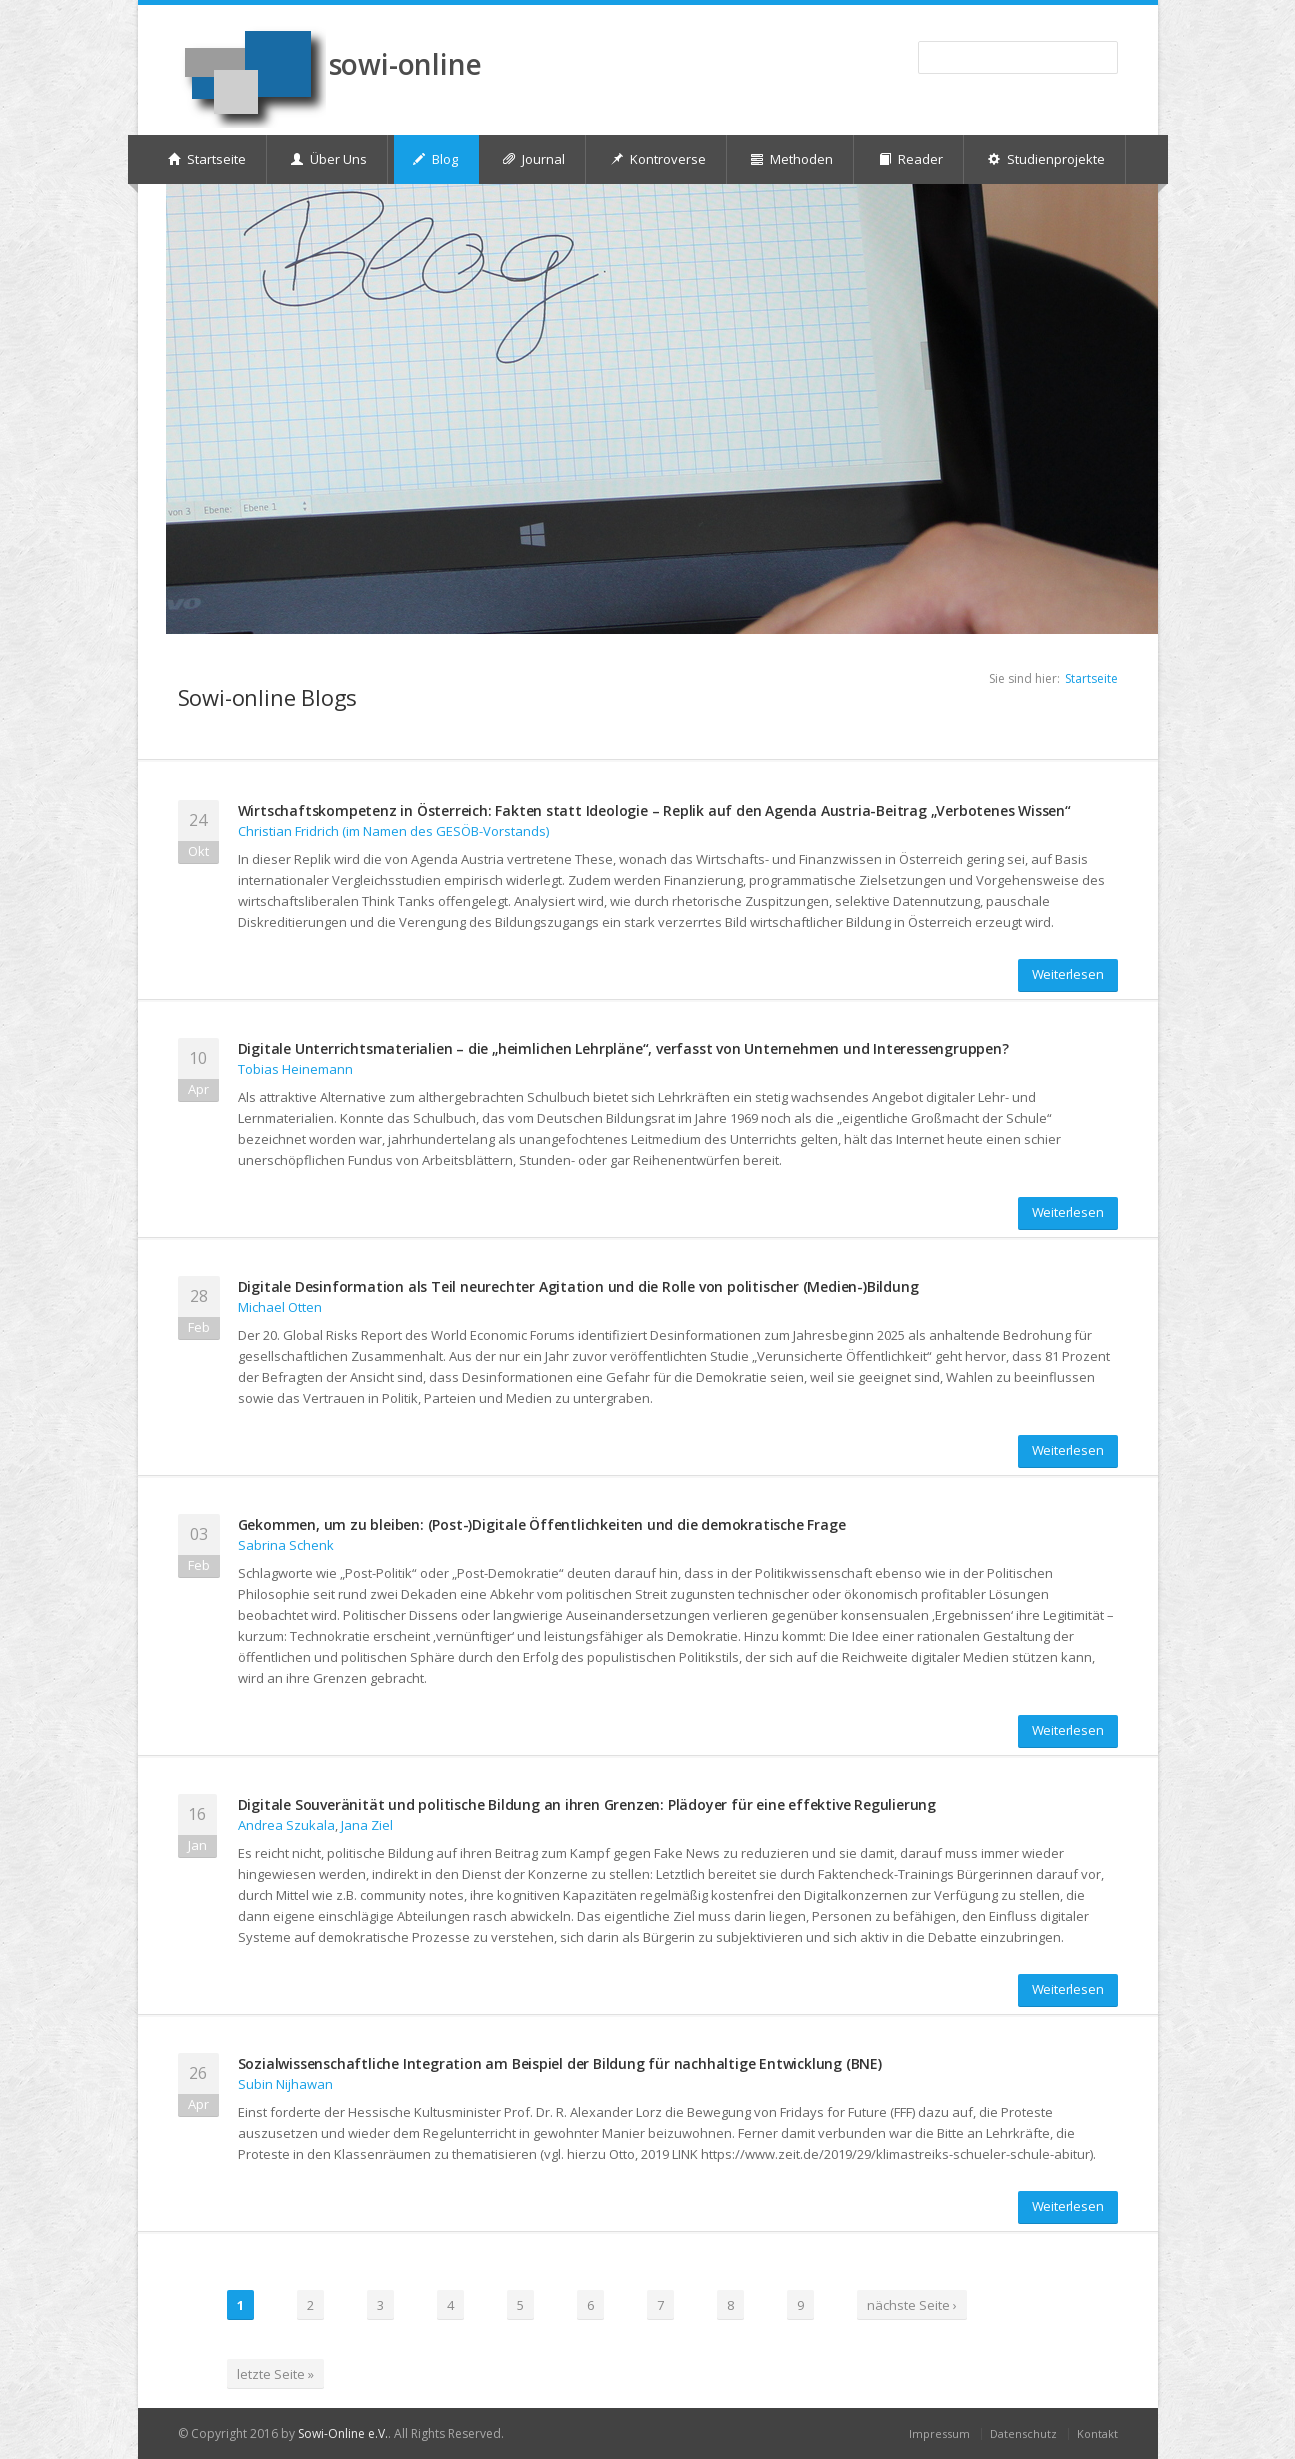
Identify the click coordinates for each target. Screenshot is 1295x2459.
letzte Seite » (275, 2374)
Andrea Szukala (286, 1825)
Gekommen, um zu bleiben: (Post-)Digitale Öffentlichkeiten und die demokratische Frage (542, 1524)
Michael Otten (280, 1307)
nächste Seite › (912, 2305)
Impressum (939, 2433)
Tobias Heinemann (295, 1069)
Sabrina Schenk (286, 1545)
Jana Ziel (367, 1825)
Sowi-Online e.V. (343, 2433)
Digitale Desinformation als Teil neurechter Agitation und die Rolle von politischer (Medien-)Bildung (578, 1286)
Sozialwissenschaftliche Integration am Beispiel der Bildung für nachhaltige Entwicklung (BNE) (560, 2063)
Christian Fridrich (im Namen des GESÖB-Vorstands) (393, 831)
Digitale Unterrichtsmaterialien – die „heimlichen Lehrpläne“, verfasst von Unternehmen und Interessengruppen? (623, 1048)
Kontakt (1097, 2433)
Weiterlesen (1068, 974)
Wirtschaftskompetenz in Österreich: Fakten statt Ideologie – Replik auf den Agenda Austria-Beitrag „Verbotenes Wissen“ (654, 810)
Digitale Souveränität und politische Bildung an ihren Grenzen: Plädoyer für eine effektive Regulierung (587, 1804)
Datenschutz (1023, 2433)
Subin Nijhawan (285, 2084)
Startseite (1091, 678)
